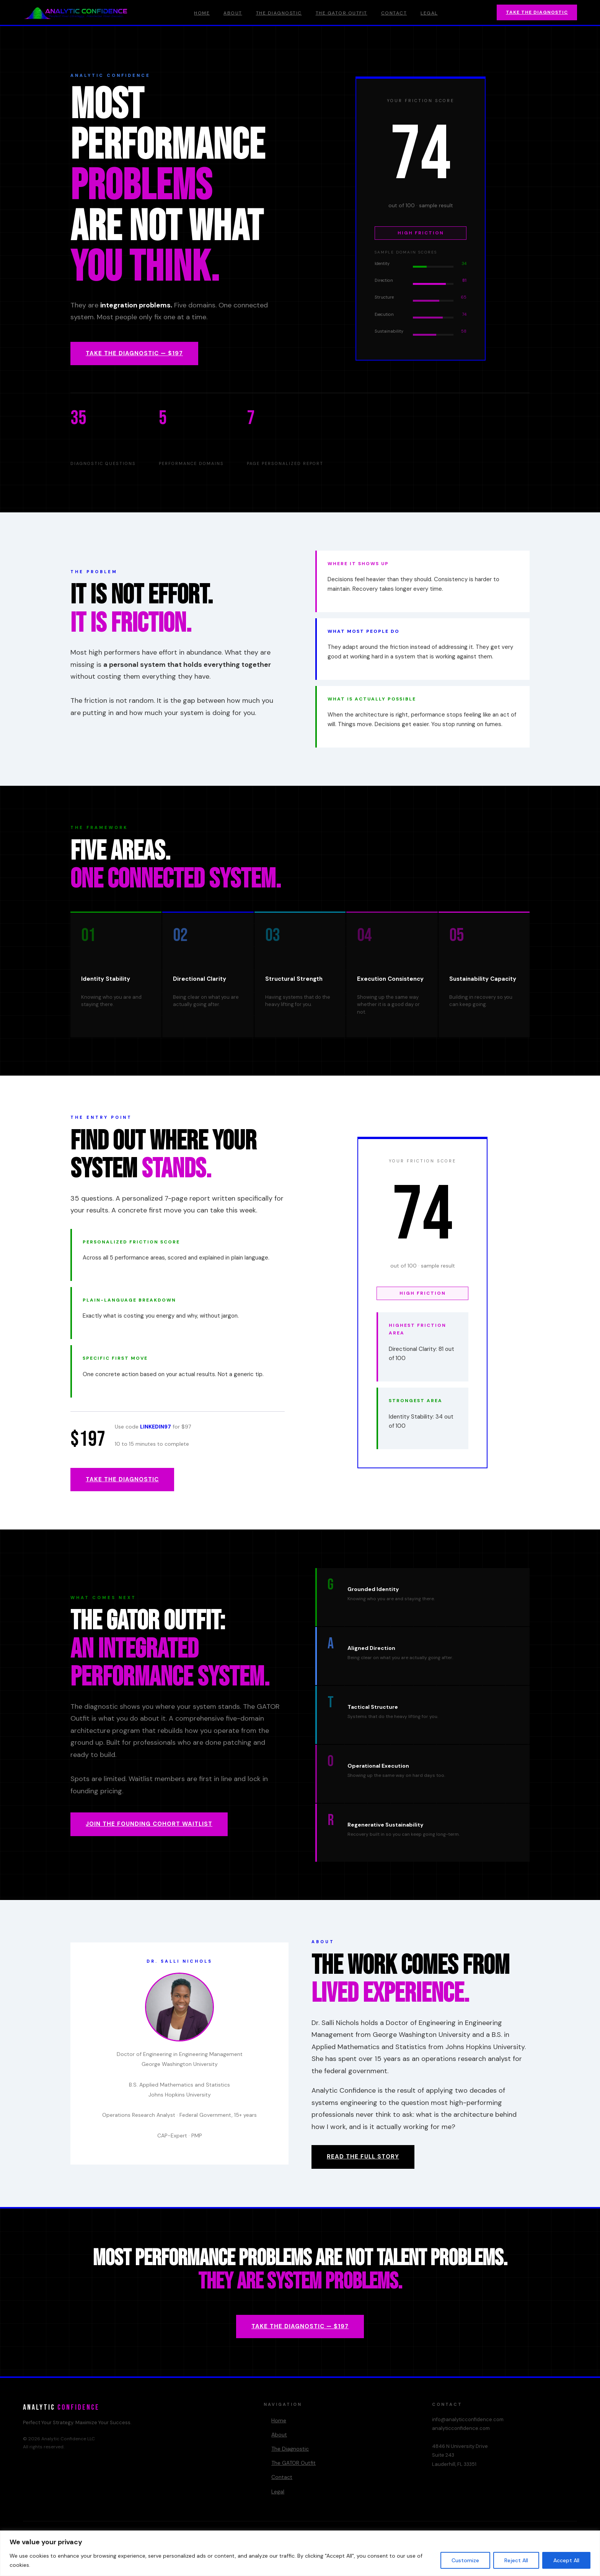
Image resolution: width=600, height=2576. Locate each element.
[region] (300, 2553)
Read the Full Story (363, 2156)
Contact (394, 13)
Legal (429, 13)
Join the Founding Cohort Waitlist (149, 1824)
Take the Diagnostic (537, 12)
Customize (465, 2560)
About (232, 13)
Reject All (516, 2560)
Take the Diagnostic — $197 (134, 353)
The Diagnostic (279, 13)
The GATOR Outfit (341, 13)
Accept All (566, 2560)
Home (202, 13)
